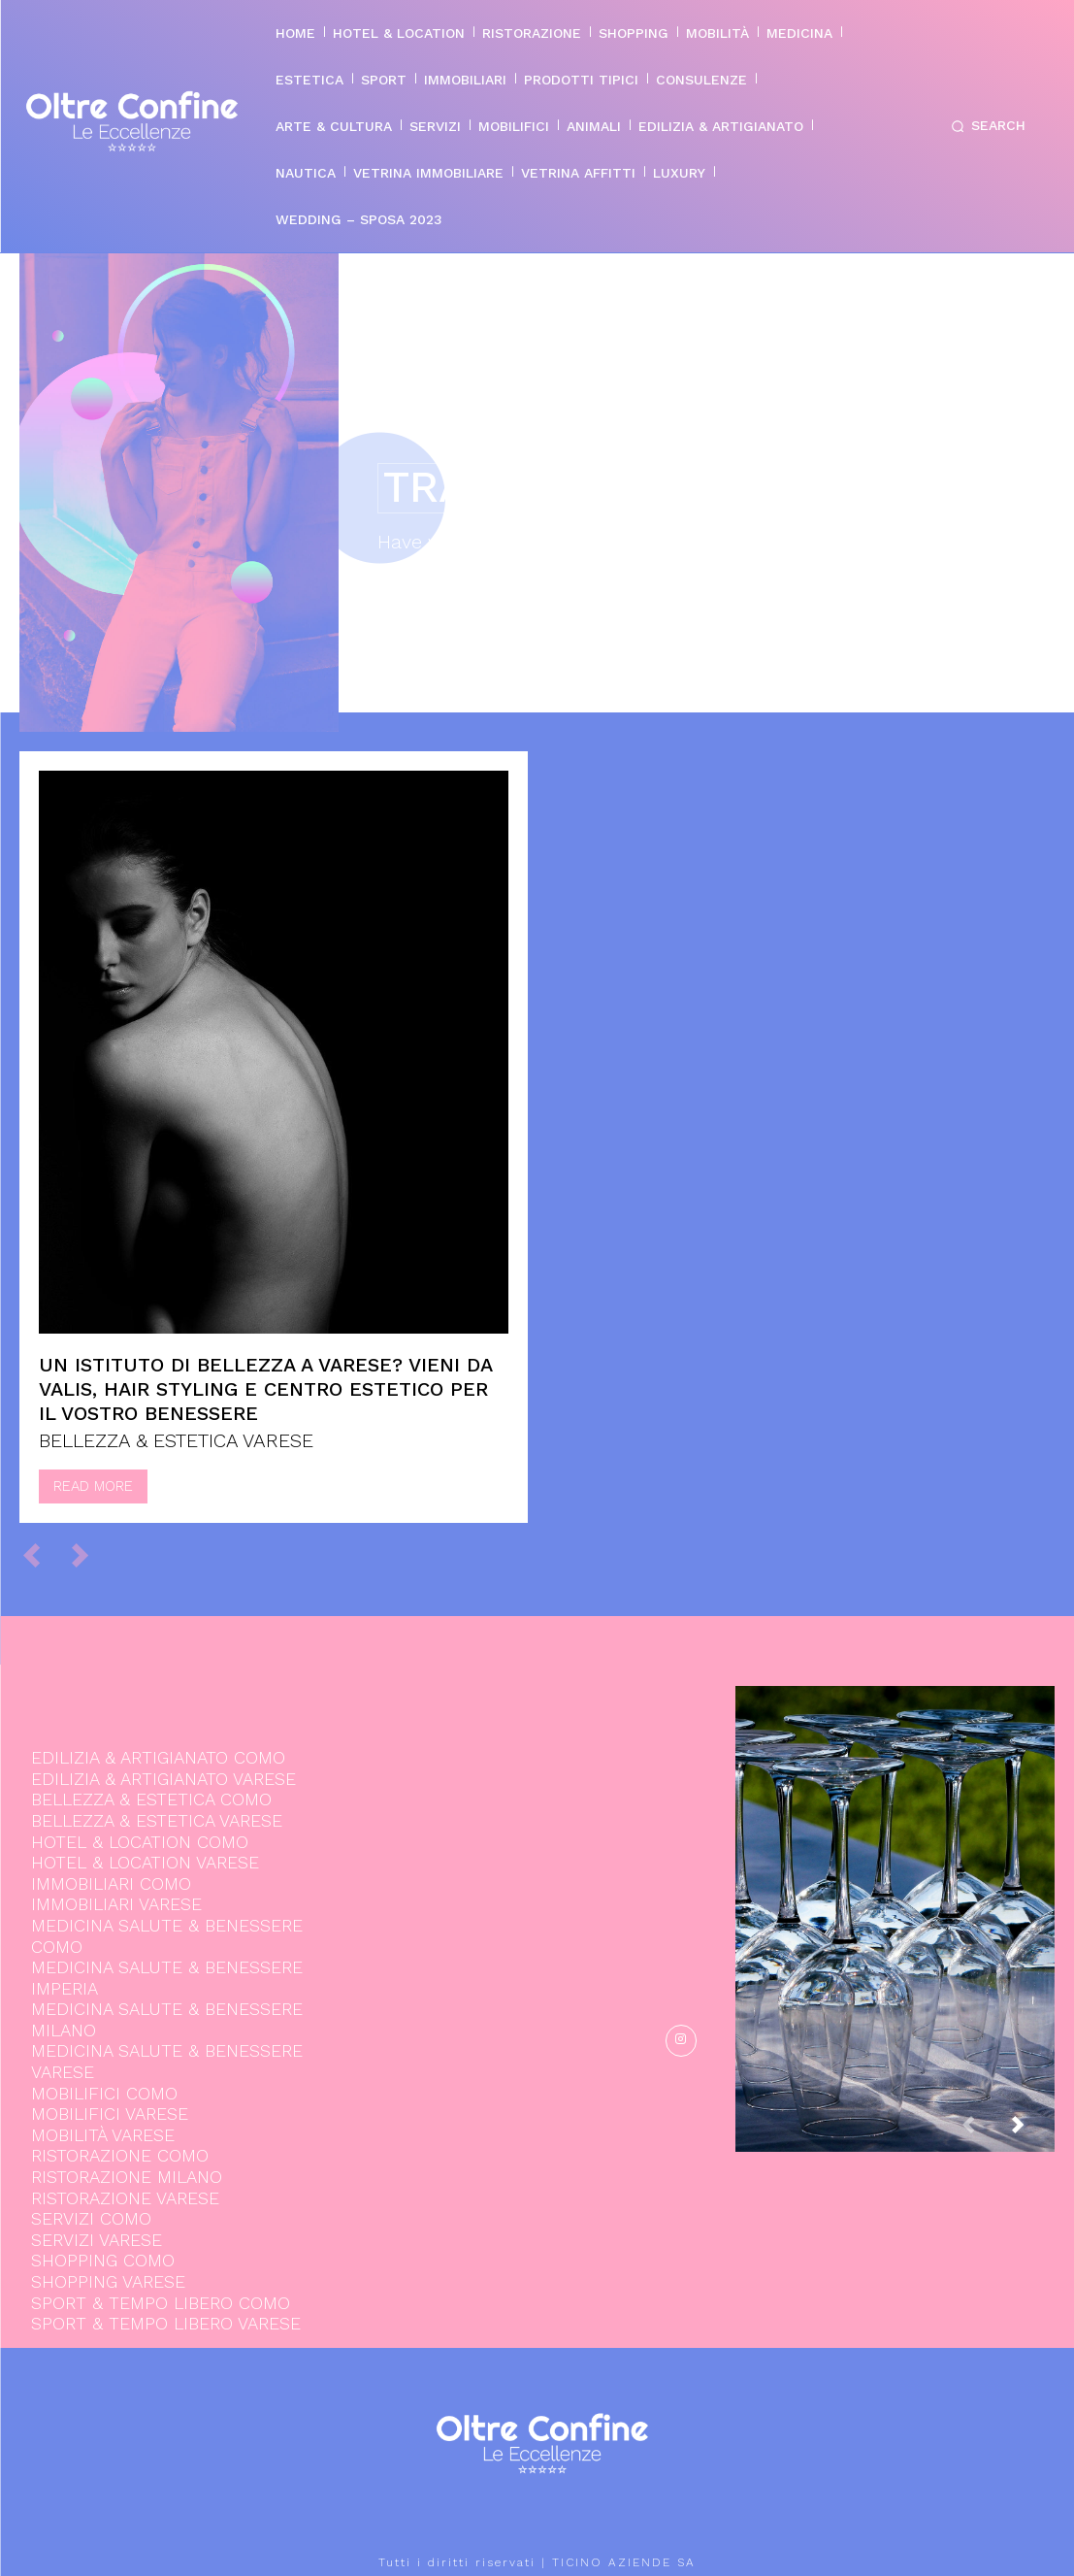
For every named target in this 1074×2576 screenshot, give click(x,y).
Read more (93, 1486)
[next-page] (1033, 2130)
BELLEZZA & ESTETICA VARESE (176, 1440)
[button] (984, 126)
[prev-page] (40, 1555)
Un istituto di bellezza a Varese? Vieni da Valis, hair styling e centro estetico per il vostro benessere (266, 1389)
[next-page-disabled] (89, 1555)
